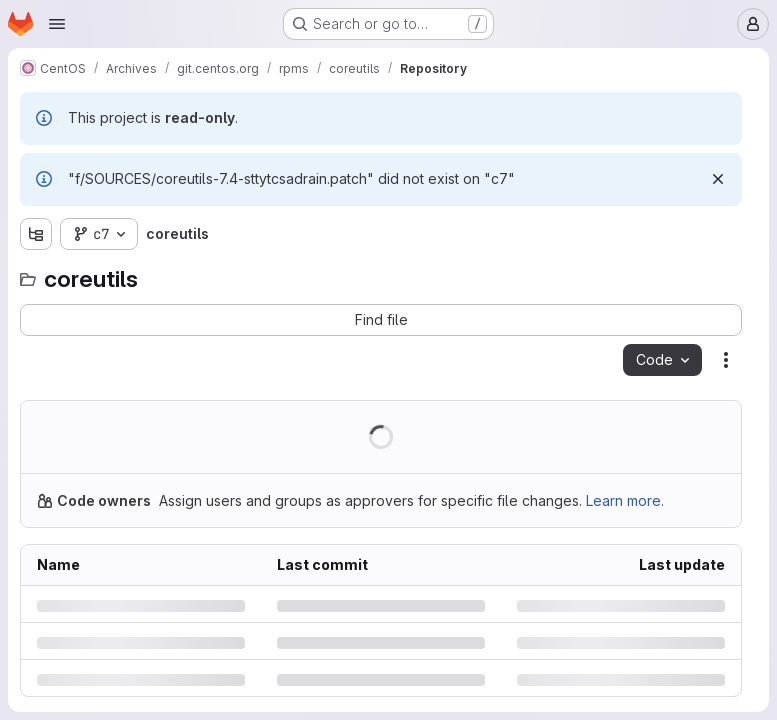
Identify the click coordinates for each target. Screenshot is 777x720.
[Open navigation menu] (57, 24)
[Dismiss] (718, 179)
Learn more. (625, 500)
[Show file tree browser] (36, 234)
